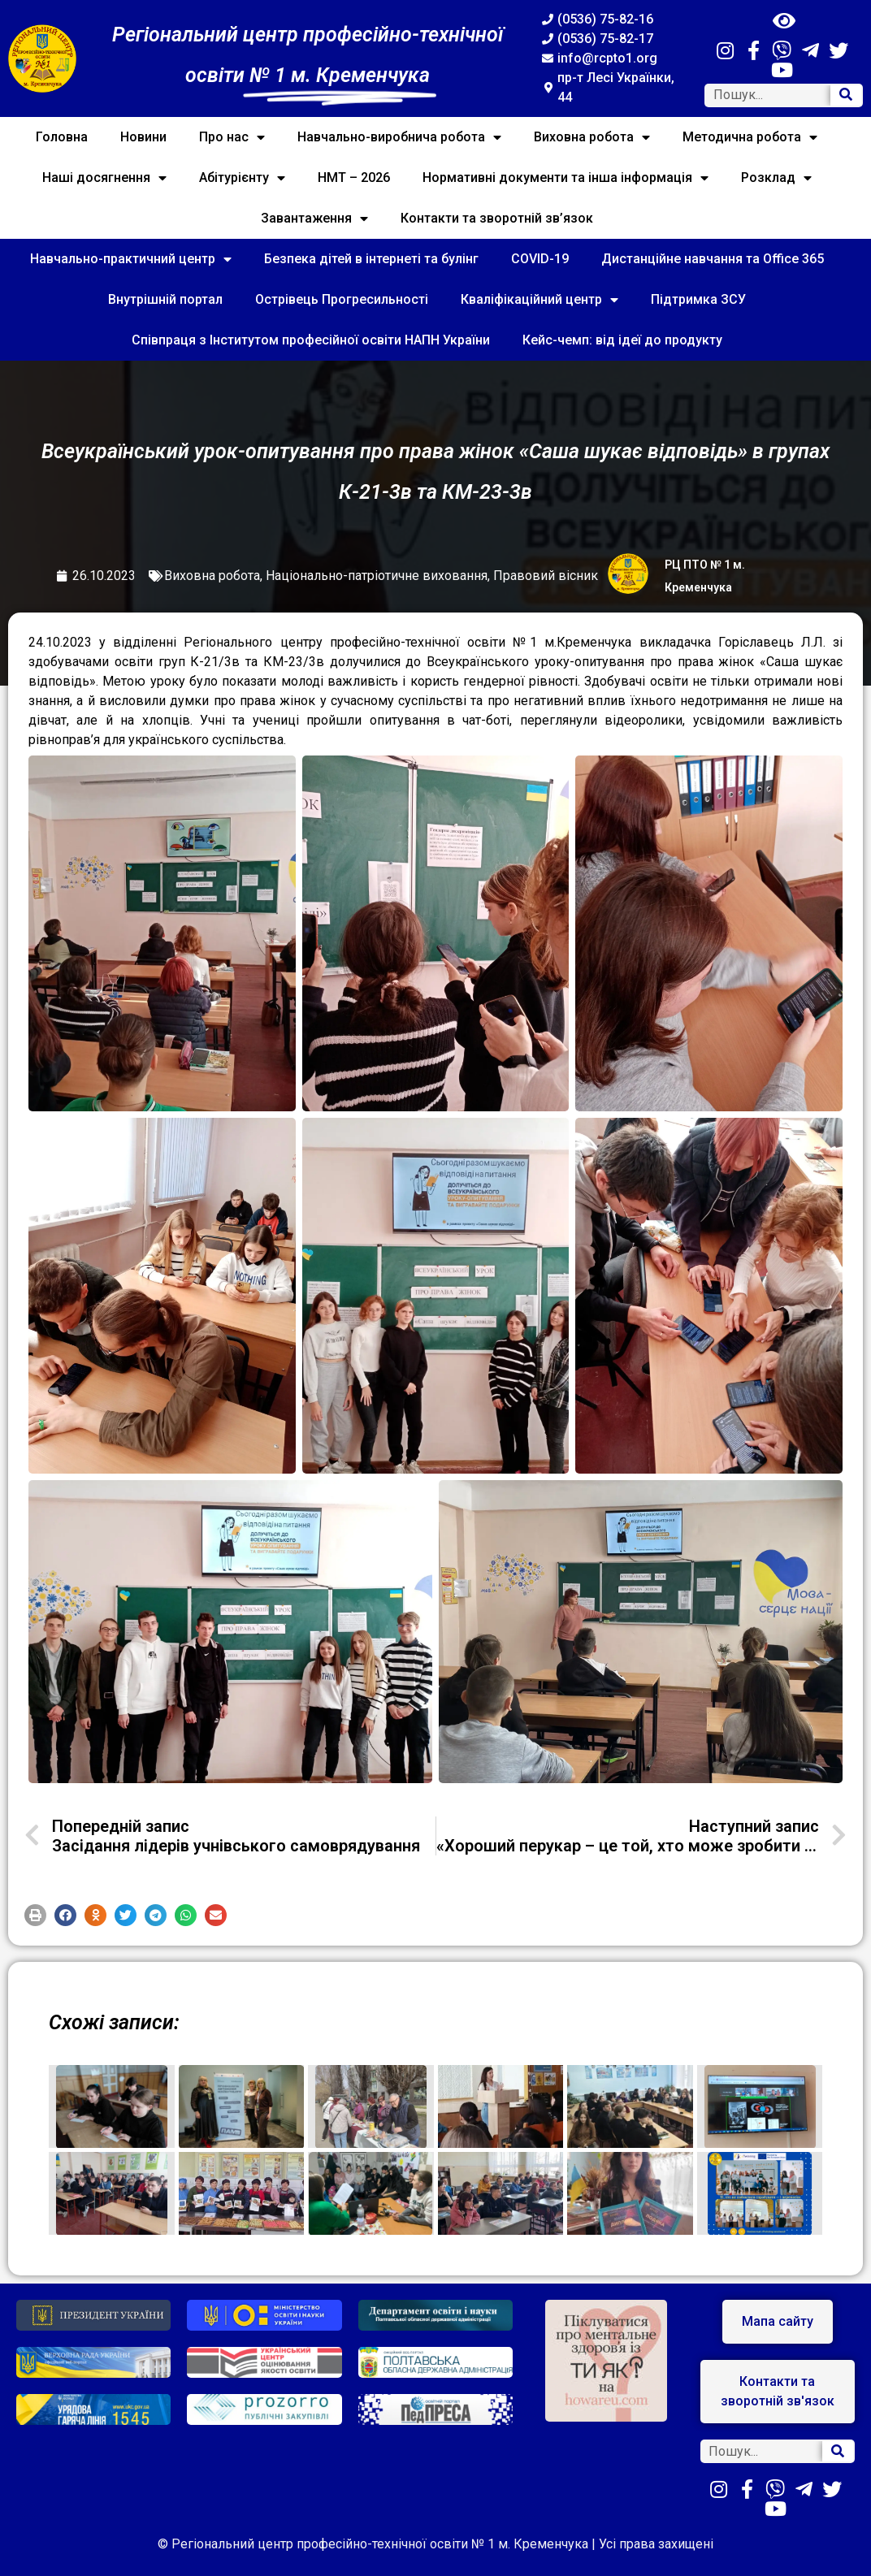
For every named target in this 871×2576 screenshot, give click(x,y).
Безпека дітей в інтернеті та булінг (371, 258)
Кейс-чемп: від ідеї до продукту (622, 340)
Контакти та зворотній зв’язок (497, 218)
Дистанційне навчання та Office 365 (712, 258)
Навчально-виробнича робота (399, 137)
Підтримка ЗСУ (698, 299)
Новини (143, 137)
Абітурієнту (242, 178)
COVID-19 (540, 258)
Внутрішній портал (165, 299)
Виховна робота (592, 137)
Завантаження (314, 218)
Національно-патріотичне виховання (377, 575)
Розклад (776, 178)
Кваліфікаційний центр (539, 299)
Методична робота (749, 137)
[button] (35, 1915)
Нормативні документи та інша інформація (565, 178)
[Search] (845, 95)
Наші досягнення (104, 178)
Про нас (232, 137)
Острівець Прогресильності (341, 299)
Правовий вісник (545, 575)
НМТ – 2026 (354, 177)
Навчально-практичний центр (131, 259)
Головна (62, 137)
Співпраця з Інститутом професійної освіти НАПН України (311, 340)
